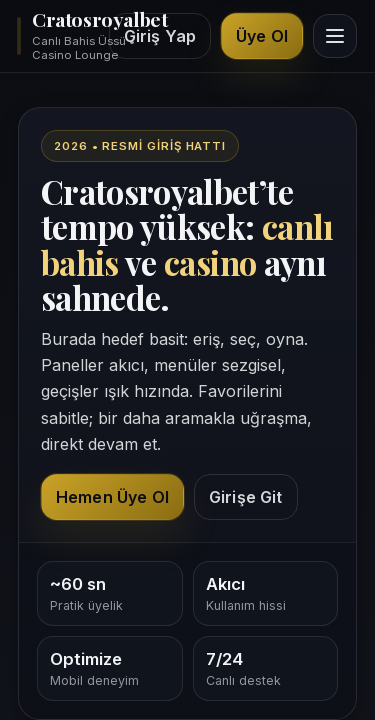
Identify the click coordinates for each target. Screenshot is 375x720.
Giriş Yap (160, 36)
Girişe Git (246, 497)
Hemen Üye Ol (112, 497)
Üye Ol (262, 36)
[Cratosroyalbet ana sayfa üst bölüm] (56, 36)
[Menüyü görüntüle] (335, 36)
